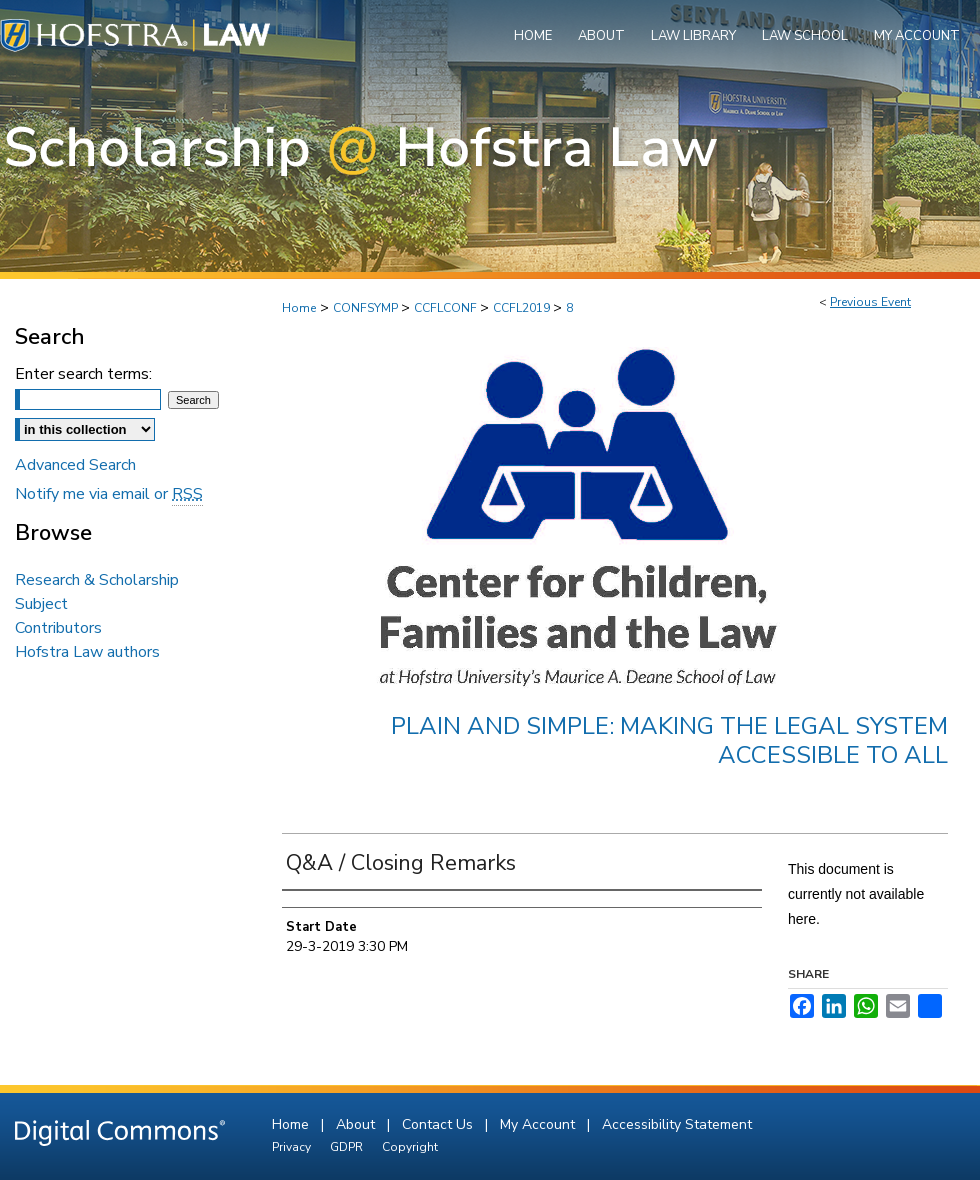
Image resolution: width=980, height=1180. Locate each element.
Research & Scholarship (97, 580)
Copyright (410, 1147)
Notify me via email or (109, 494)
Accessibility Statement (677, 1124)
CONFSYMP (367, 308)
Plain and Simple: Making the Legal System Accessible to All (669, 740)
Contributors (58, 628)
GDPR (348, 1147)
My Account (539, 1124)
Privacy (293, 1147)
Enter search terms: (83, 374)
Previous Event (870, 302)
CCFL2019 (523, 308)
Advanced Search (75, 465)
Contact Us (439, 1124)
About (357, 1124)
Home (299, 308)
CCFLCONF (447, 308)
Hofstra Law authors (87, 652)
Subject (41, 604)
